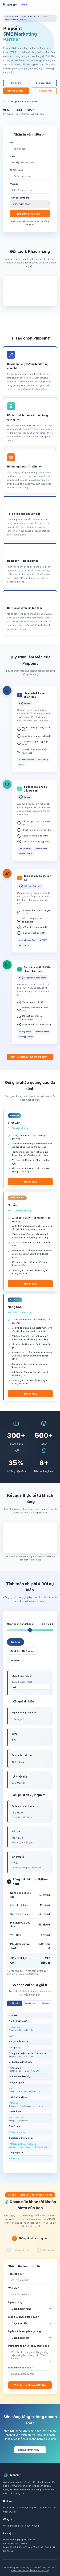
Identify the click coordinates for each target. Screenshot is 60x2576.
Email (12, 156)
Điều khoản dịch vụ (40, 2570)
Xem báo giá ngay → (16, 91)
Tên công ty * (16, 2273)
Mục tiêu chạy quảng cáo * (23, 2316)
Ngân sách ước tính (19, 197)
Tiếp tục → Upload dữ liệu (30, 2385)
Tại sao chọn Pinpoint (26, 2507)
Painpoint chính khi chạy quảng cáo (28, 2345)
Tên (12, 142)
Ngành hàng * (16, 2302)
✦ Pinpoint (15, 2003)
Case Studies (9, 2511)
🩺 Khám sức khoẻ (43, 91)
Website (14, 184)
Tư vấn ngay (30, 1182)
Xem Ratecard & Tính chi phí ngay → (29, 1057)
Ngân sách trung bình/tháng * (25, 2331)
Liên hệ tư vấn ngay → (30, 2450)
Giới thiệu (8, 2525)
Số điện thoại (16, 170)
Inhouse (45, 2003)
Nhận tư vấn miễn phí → (30, 214)
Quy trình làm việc (47, 2507)
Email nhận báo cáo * (20, 2367)
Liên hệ (17, 2525)
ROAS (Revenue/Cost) (22, 1682)
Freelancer (30, 2003)
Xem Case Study (43, 83)
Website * (13, 2288)
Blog (24, 2525)
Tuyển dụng (33, 2525)
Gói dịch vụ (16, 83)
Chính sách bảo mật (20, 2570)
